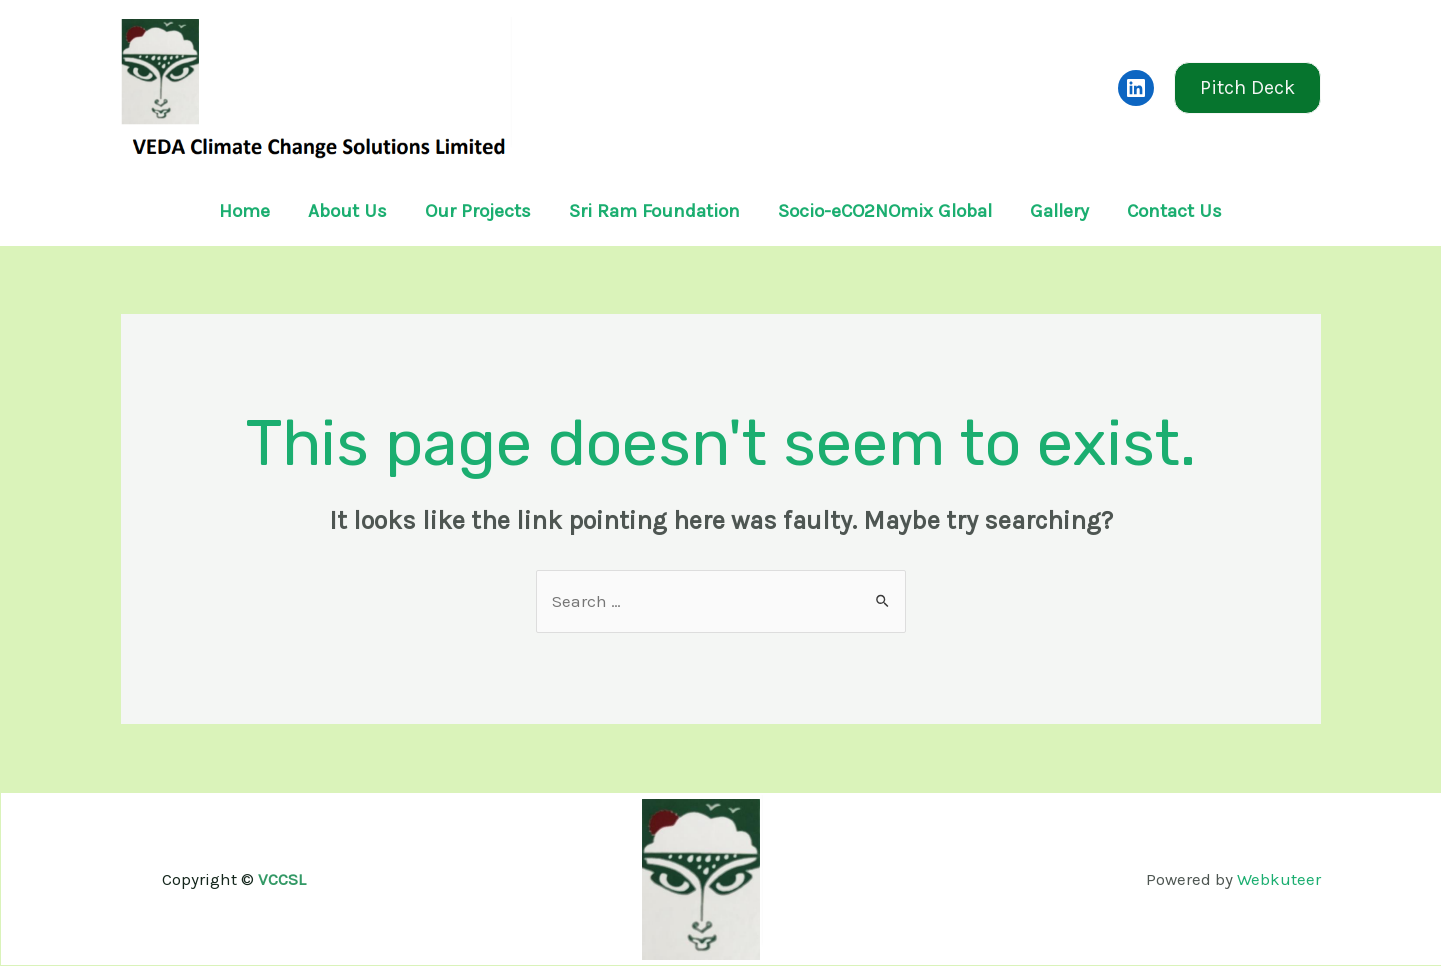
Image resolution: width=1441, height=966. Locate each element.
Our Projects (478, 211)
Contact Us (1174, 211)
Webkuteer (1279, 879)
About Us (347, 211)
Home (244, 211)
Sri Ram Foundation (654, 211)
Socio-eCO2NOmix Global (885, 211)
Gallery (1059, 211)
